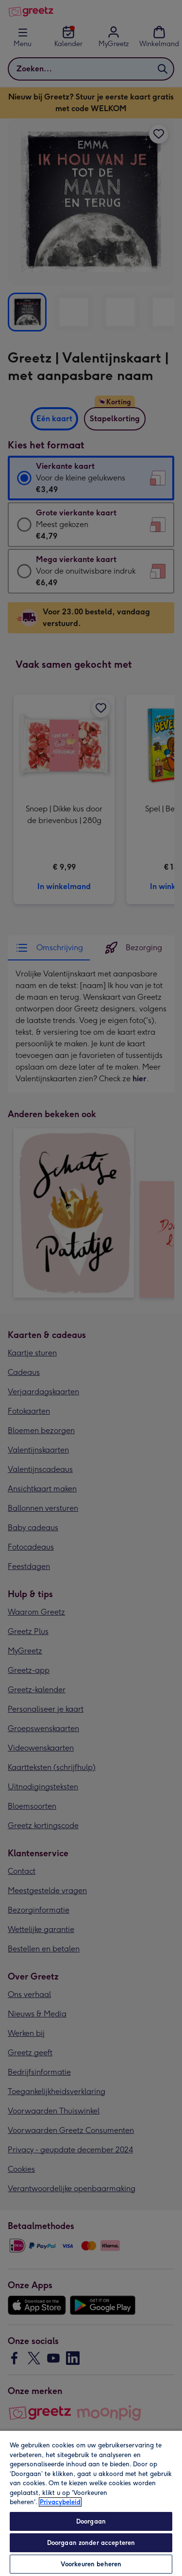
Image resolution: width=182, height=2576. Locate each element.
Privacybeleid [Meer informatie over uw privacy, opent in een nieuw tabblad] (60, 2502)
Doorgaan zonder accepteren (91, 2542)
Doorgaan (91, 2521)
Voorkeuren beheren (91, 2564)
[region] (91, 2503)
